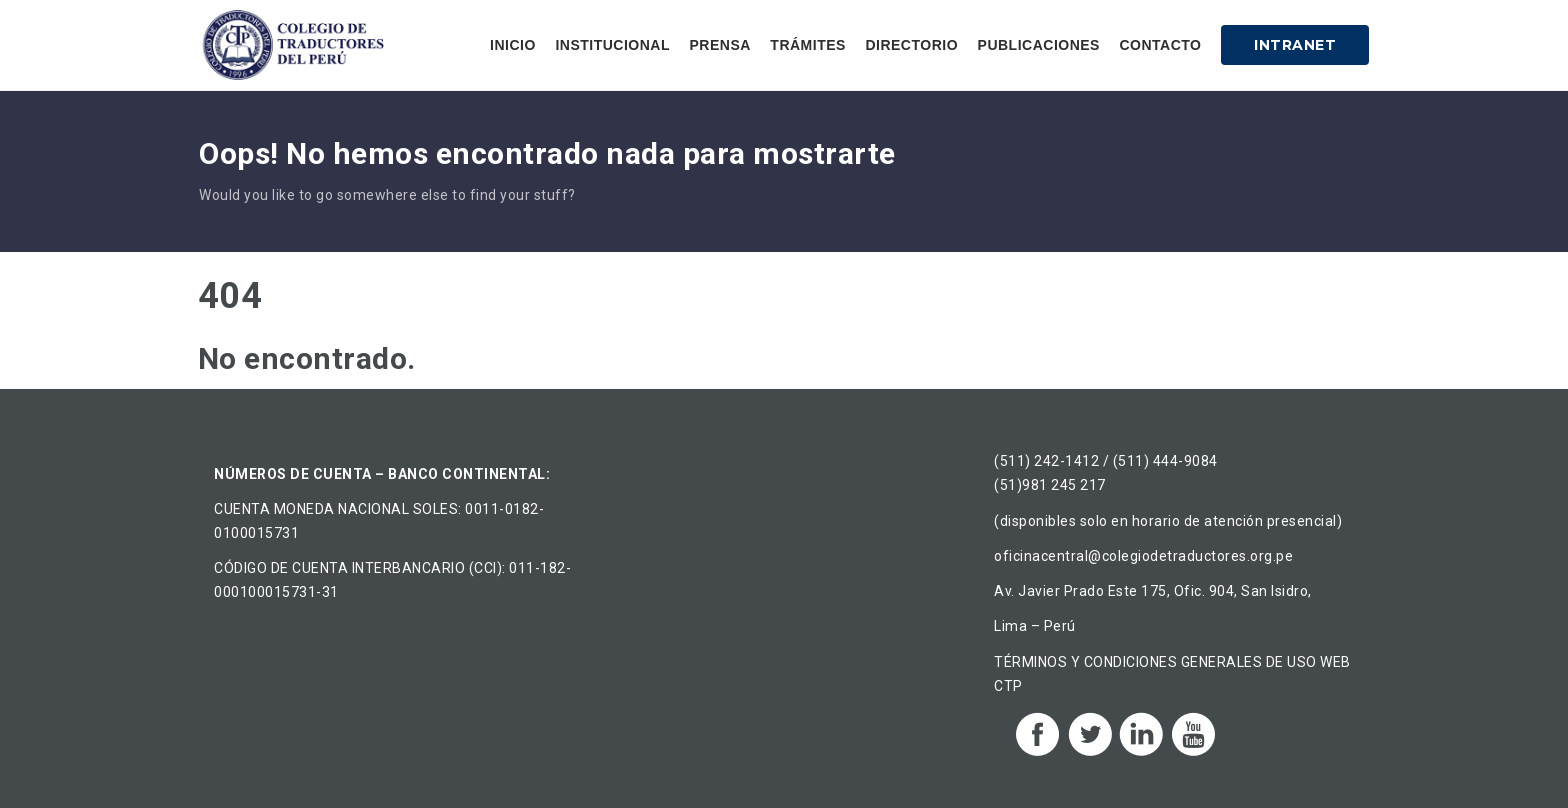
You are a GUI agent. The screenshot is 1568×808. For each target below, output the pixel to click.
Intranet (1295, 45)
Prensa (719, 45)
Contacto (1160, 45)
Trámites (808, 45)
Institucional (612, 45)
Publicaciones (1039, 45)
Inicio (513, 45)
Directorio (911, 45)
